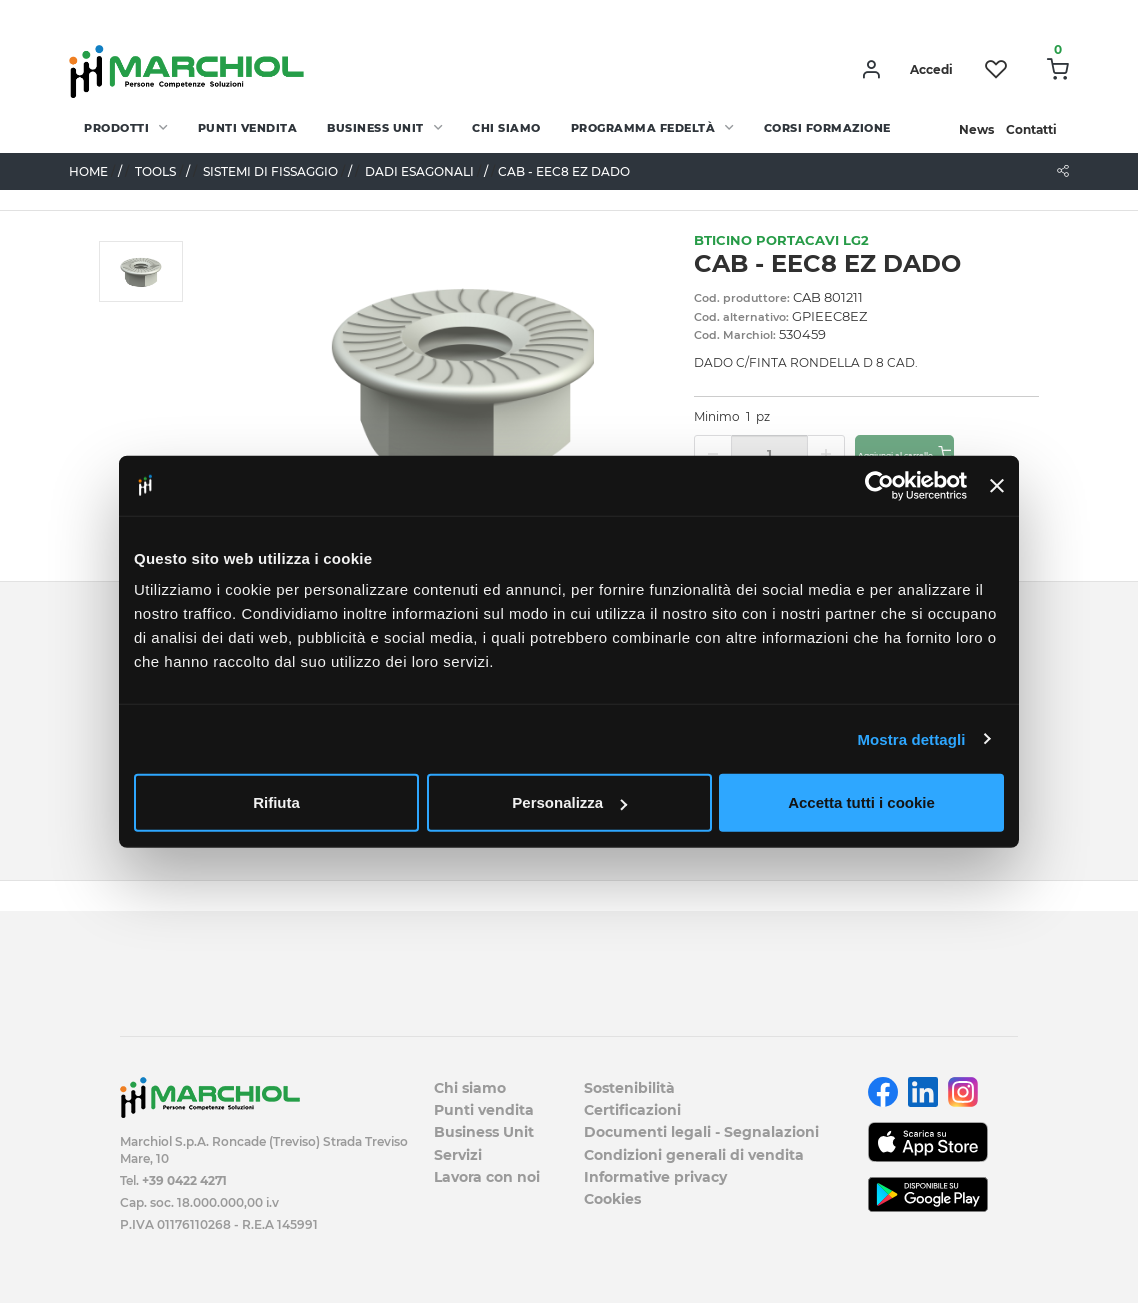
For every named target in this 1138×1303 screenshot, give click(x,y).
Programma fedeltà (643, 128)
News (976, 129)
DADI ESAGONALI (419, 171)
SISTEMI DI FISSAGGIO (270, 171)
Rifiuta (276, 802)
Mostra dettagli (911, 738)
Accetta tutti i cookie (861, 802)
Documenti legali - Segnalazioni (701, 1132)
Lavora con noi (487, 1177)
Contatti (1031, 129)
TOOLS (155, 171)
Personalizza (569, 802)
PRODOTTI (116, 128)
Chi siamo (506, 128)
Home (88, 171)
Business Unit (375, 128)
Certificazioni (632, 1110)
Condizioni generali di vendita (694, 1155)
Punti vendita (248, 128)
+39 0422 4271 (184, 1180)
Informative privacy (655, 1177)
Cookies (612, 1199)
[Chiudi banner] (997, 485)
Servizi (458, 1155)
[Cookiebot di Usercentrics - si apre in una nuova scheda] (879, 485)
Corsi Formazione (827, 128)
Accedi (931, 69)
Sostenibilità (629, 1088)
